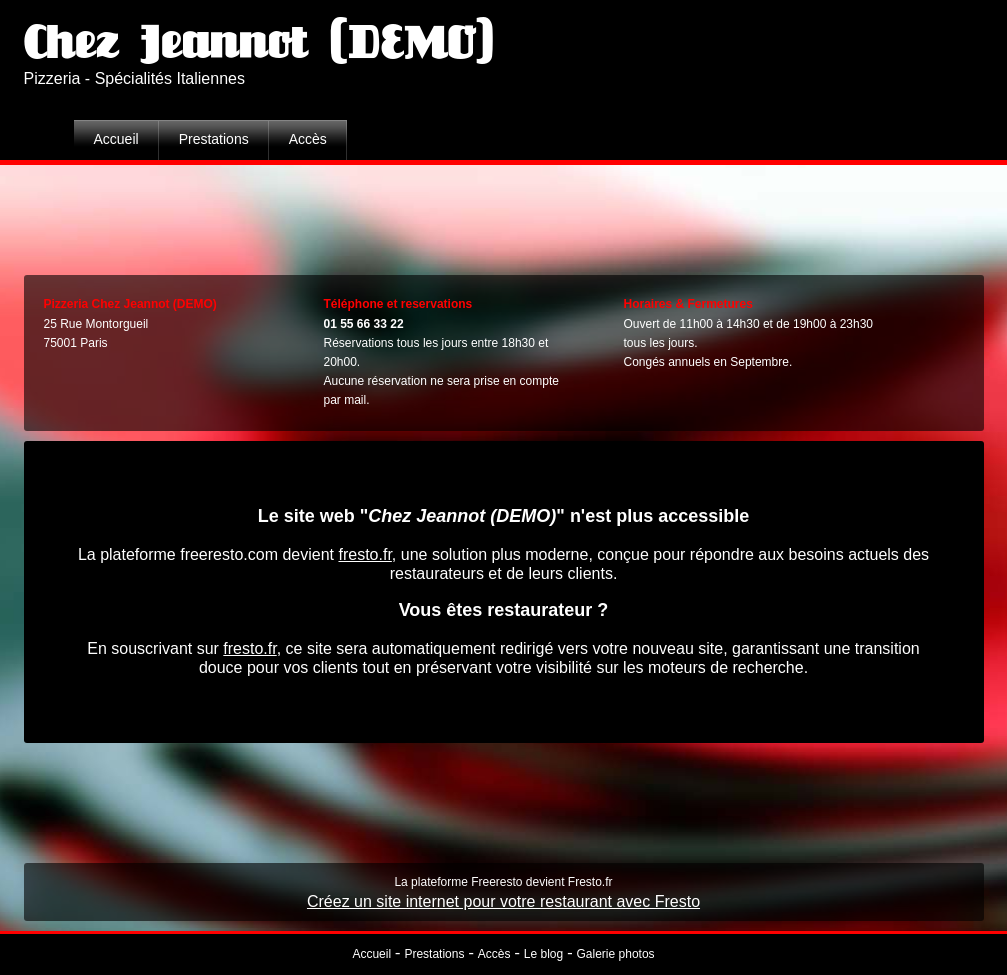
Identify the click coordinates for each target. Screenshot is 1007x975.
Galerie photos (616, 954)
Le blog (543, 954)
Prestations (214, 139)
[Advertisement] (504, 215)
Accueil (116, 139)
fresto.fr (364, 554)
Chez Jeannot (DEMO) (259, 44)
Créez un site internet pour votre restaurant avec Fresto (503, 901)
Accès (308, 139)
